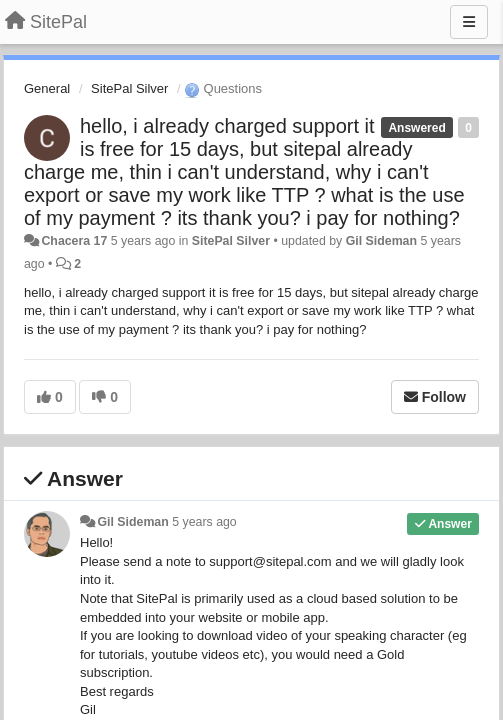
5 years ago (204, 522)
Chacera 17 (74, 241)
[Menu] (469, 22)
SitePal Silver (129, 88)
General (47, 88)
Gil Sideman (381, 241)
